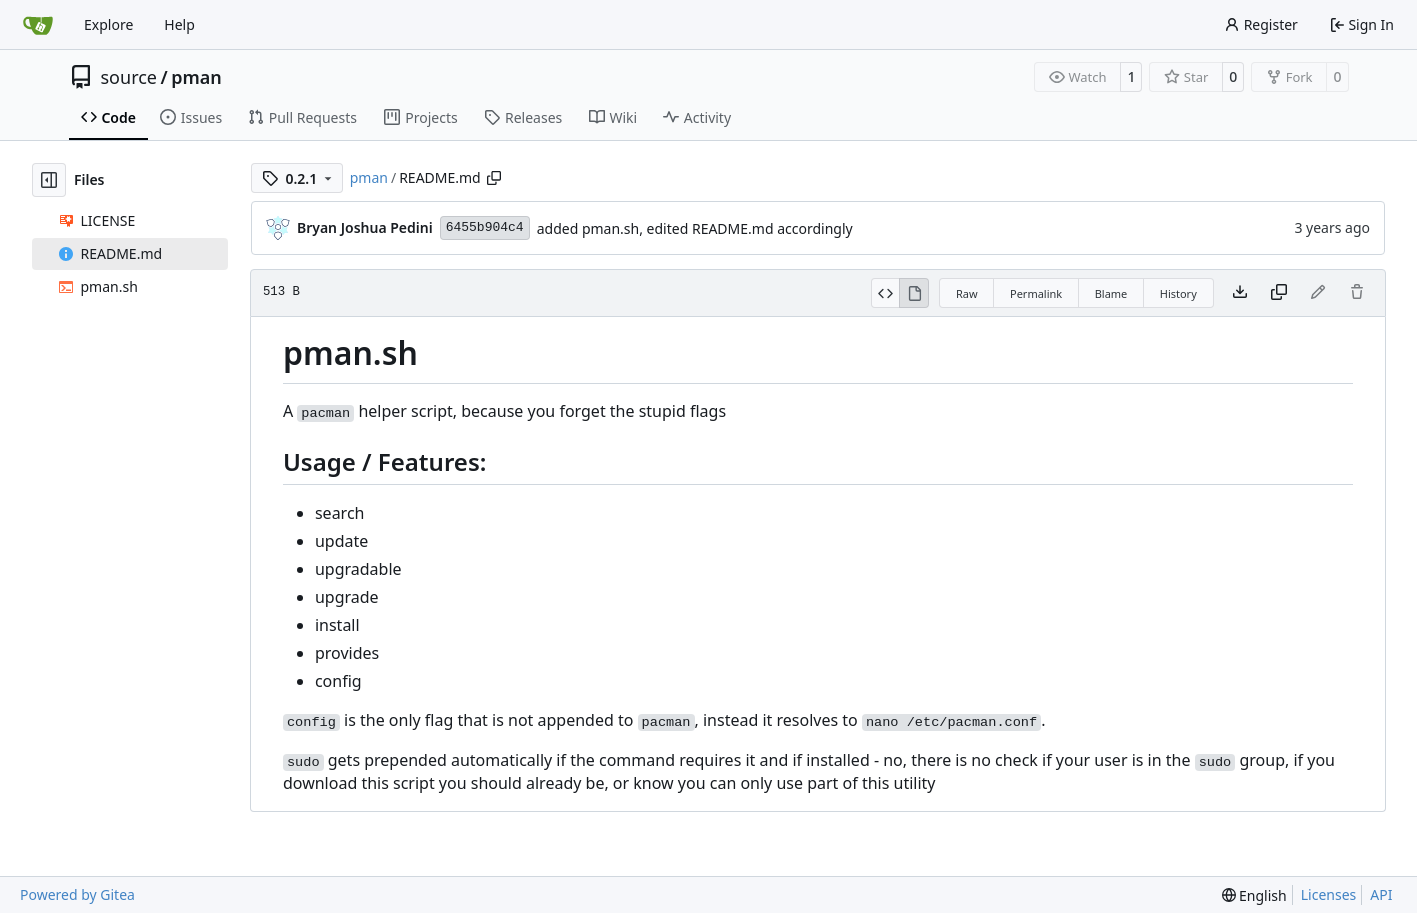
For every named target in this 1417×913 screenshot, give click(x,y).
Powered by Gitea (77, 894)
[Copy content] (1279, 293)
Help (179, 24)
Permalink (1036, 293)
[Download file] (1240, 293)
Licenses (1329, 894)
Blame (1111, 293)
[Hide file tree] (49, 180)
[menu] (1254, 895)
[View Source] (885, 293)
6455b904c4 (485, 227)
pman (196, 77)
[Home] (38, 25)
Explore (108, 24)
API (1381, 894)
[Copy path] (494, 178)
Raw (967, 293)
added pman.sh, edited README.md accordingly (695, 228)
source (129, 77)
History (1178, 293)
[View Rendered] (914, 293)
